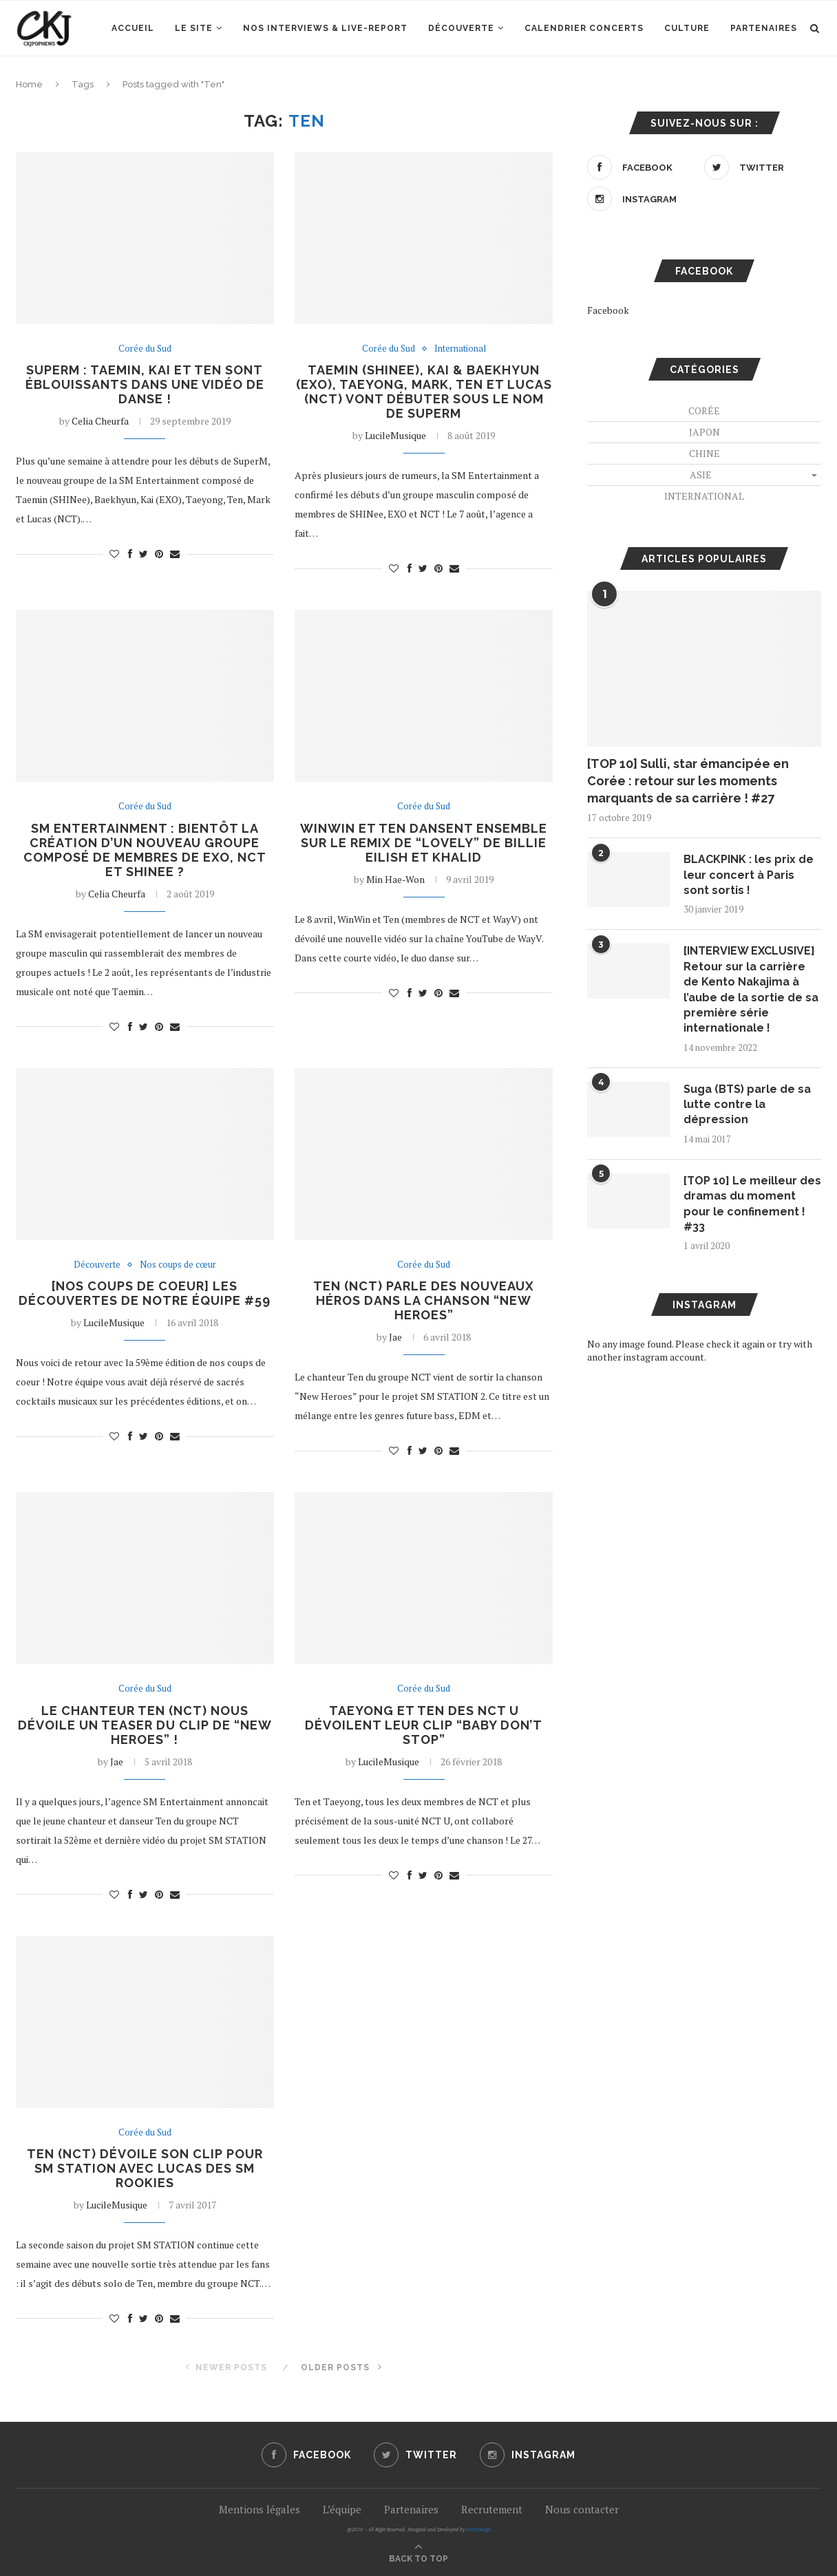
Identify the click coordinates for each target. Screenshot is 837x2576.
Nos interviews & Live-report (325, 28)
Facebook (608, 310)
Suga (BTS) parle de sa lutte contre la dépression (747, 1105)
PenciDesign (478, 2529)
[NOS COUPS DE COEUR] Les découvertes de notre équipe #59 (145, 1293)
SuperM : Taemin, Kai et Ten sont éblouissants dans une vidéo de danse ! (144, 384)
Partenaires (763, 28)
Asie (701, 474)
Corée (704, 410)
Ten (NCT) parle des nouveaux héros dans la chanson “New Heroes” (423, 1300)
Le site (194, 28)
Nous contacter (582, 2509)
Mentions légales (259, 2509)
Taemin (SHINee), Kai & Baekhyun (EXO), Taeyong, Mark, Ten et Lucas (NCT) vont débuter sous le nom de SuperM (424, 392)
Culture (687, 28)
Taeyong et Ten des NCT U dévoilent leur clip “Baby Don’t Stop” (423, 1725)
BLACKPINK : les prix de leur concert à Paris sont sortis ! (749, 875)
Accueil (133, 28)
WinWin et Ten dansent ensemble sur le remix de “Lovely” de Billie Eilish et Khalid (423, 842)
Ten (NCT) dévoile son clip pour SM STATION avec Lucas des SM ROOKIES (145, 2168)
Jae (395, 1336)
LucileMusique (395, 435)
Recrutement (491, 2509)
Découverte (461, 28)
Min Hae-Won (395, 879)
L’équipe (342, 2509)
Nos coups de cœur (178, 1264)
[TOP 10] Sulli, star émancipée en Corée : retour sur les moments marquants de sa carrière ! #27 (688, 780)
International (460, 348)
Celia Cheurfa (100, 420)
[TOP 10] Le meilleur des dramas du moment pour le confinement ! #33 (752, 1203)
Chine (704, 453)
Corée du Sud (144, 348)
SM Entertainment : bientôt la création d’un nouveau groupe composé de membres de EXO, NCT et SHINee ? (144, 850)
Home (29, 84)
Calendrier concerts (584, 28)
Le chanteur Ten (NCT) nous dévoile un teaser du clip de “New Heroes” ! (145, 1725)
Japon (704, 431)
